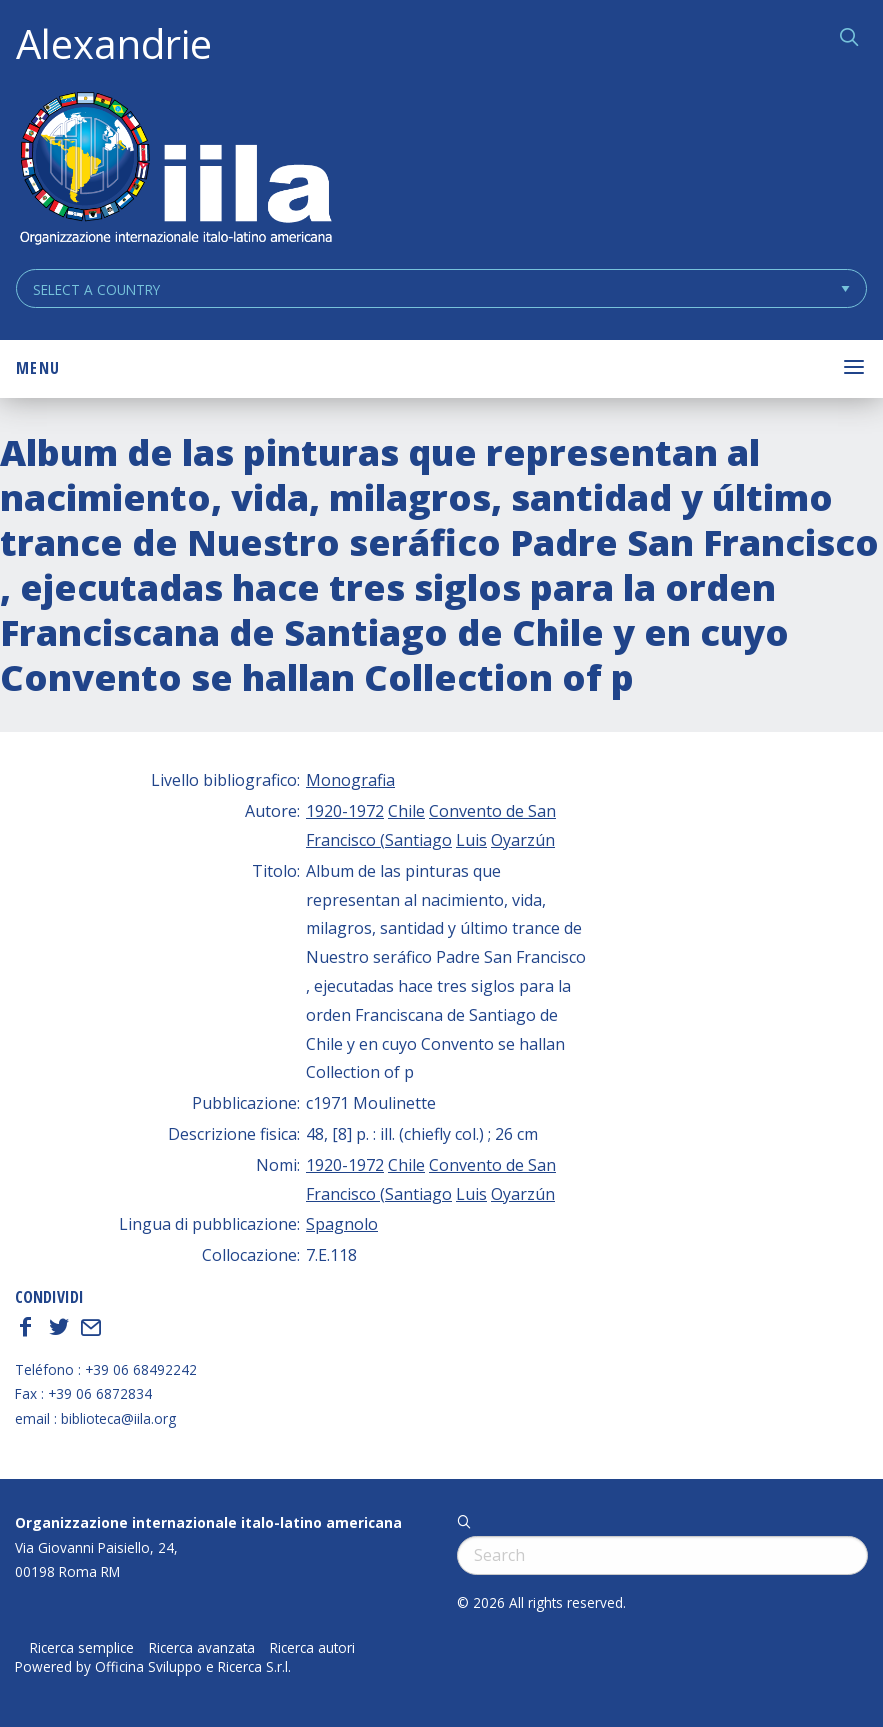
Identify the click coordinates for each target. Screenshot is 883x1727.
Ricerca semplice (82, 1648)
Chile (406, 811)
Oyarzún (523, 840)
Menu (38, 368)
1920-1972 (345, 811)
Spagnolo (342, 1224)
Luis (471, 840)
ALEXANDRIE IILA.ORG (175, 170)
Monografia (350, 780)
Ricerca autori (312, 1648)
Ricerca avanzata (202, 1648)
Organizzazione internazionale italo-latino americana (208, 1522)
